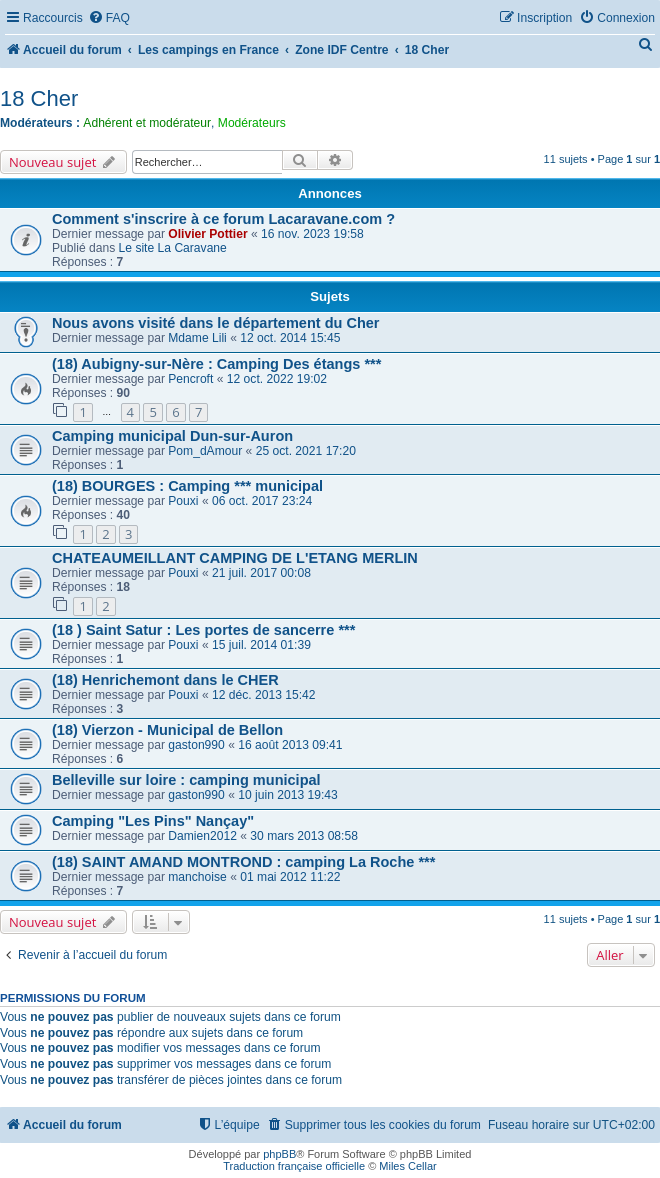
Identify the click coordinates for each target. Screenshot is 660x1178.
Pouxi (183, 501)
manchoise (197, 877)
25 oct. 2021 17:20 (306, 451)
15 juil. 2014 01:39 (261, 645)
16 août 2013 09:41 (290, 745)
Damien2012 (202, 836)
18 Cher (39, 98)
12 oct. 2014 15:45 (290, 338)
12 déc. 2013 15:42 (264, 695)
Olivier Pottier (207, 234)
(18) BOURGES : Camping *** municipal (187, 486)
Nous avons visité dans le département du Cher (216, 323)
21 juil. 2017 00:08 (261, 573)
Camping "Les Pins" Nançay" (153, 821)
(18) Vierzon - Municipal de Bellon (167, 730)
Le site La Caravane (173, 248)
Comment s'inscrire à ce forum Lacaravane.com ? (223, 219)
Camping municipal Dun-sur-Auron (172, 436)
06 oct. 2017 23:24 (262, 501)
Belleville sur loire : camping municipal (186, 780)
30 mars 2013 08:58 (304, 836)
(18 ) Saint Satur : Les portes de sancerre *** (203, 630)
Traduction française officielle (294, 1166)
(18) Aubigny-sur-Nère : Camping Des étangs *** (216, 364)
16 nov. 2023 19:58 (312, 234)
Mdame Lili (197, 338)
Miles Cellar (407, 1166)
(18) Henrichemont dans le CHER (165, 680)
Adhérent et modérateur (147, 123)
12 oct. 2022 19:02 (277, 379)
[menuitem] (109, 18)
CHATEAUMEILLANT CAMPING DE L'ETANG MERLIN (235, 558)
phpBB (279, 1154)
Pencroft (190, 379)
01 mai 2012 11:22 (290, 877)
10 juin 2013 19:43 (288, 795)
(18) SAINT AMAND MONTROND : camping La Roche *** (243, 862)
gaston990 (196, 745)
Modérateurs (252, 123)
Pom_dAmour (205, 451)
